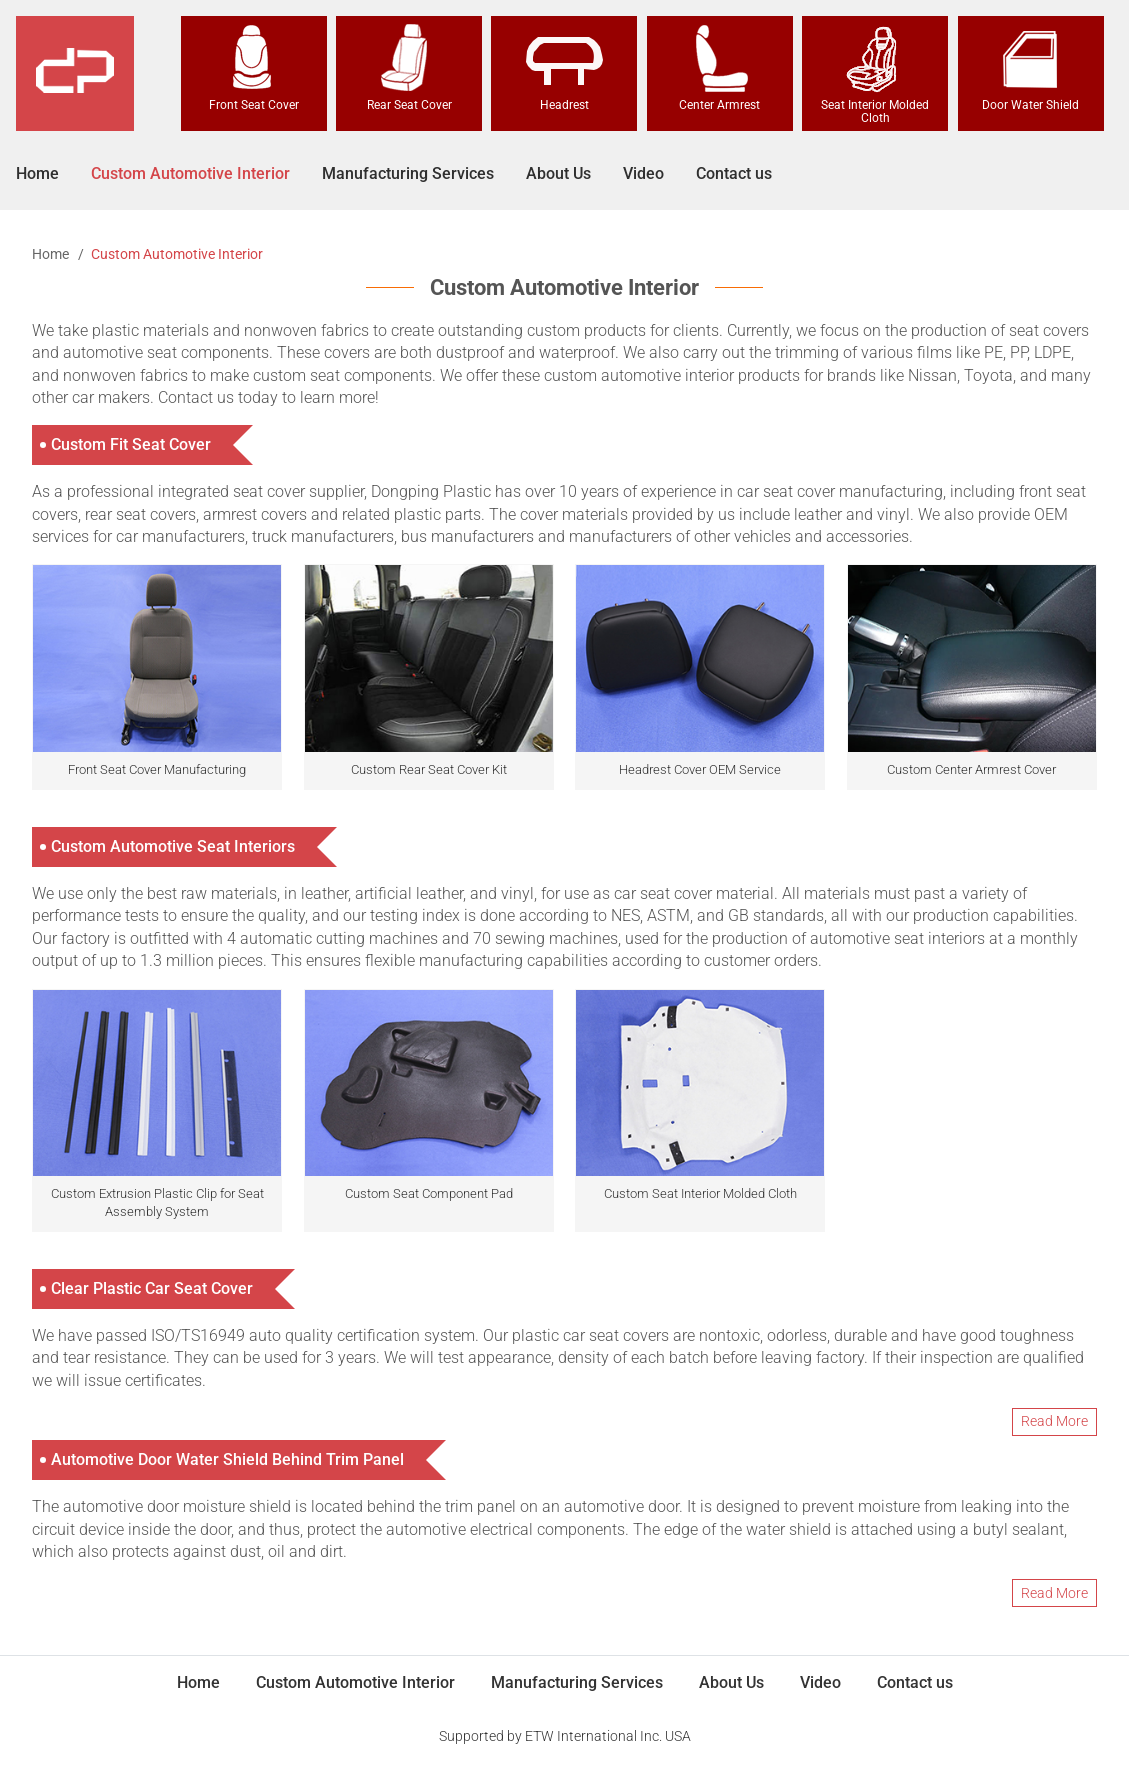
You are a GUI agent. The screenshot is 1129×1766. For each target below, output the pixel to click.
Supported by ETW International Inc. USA (565, 1736)
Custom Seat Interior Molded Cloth (700, 1193)
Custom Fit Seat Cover (131, 444)
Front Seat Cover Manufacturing (157, 769)
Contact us (734, 173)
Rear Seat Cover (409, 68)
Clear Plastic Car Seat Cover (152, 1288)
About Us (558, 173)
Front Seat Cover (254, 68)
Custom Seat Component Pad (429, 1193)
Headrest (564, 68)
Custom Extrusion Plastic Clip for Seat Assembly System (157, 1202)
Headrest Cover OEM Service (700, 769)
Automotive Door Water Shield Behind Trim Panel (227, 1459)
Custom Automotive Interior (190, 173)
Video (643, 173)
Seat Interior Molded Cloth (875, 74)
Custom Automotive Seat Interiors (173, 846)
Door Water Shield (1031, 68)
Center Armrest (720, 68)
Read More (1054, 1421)
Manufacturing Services (408, 173)
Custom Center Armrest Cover (971, 769)
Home (37, 173)
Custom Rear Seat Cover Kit (429, 769)
